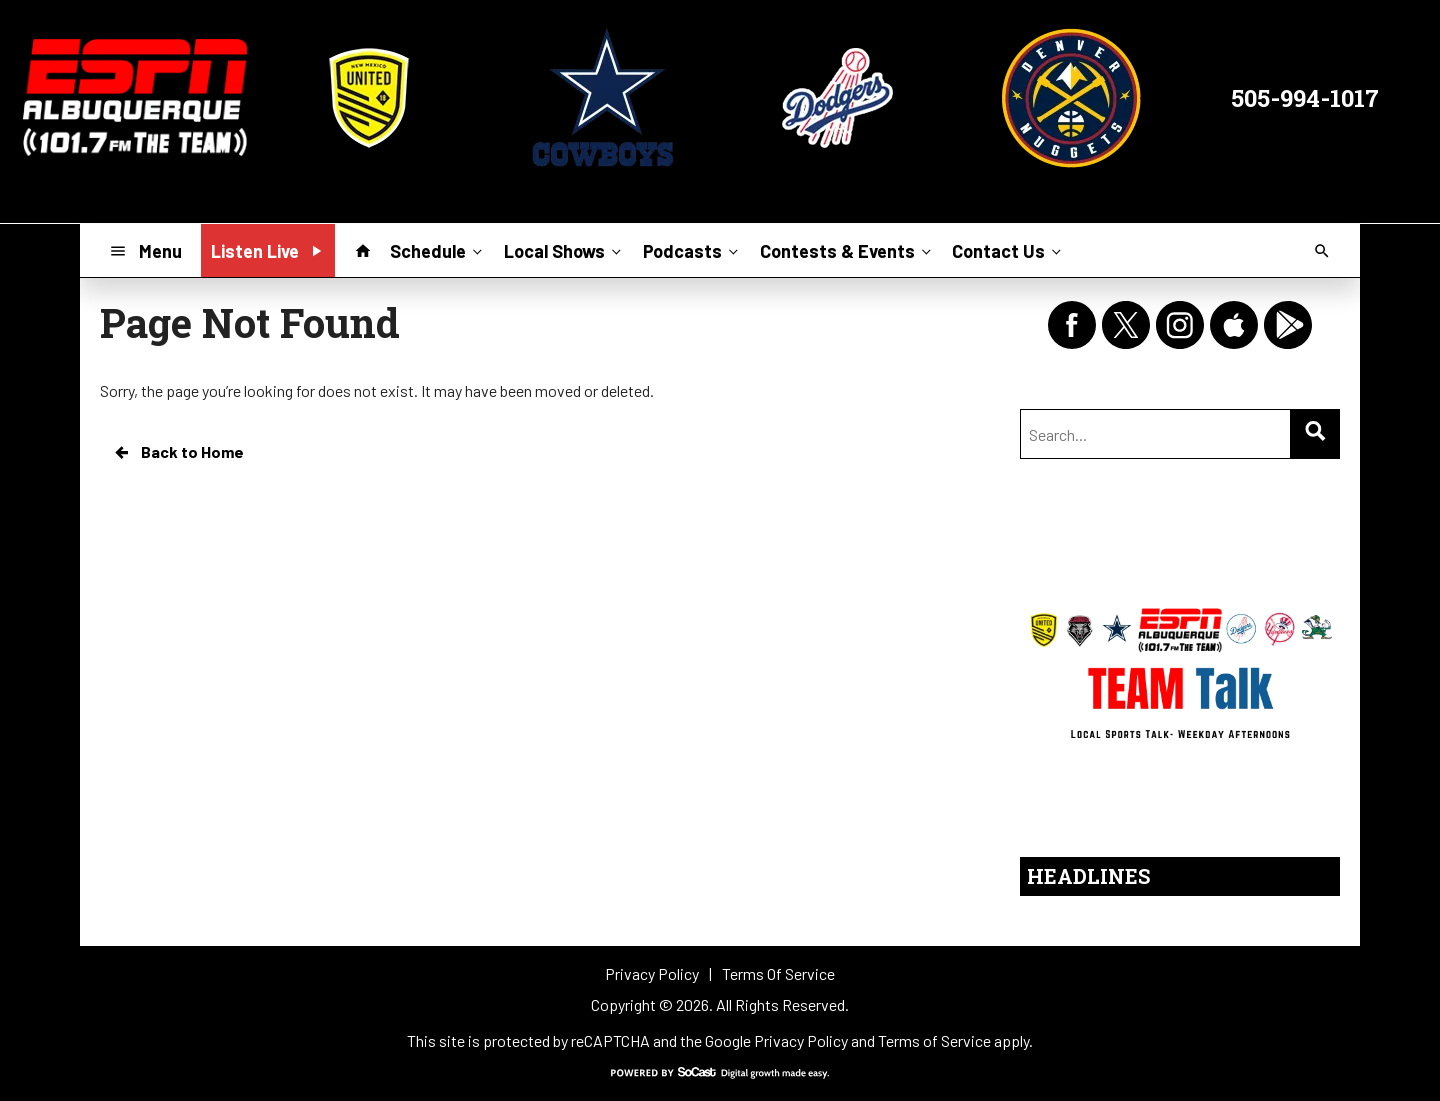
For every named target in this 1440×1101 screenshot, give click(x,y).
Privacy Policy (801, 1040)
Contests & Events (847, 250)
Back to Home (178, 452)
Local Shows (564, 250)
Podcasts (692, 250)
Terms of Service (934, 1040)
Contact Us (1008, 250)
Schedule (438, 250)
